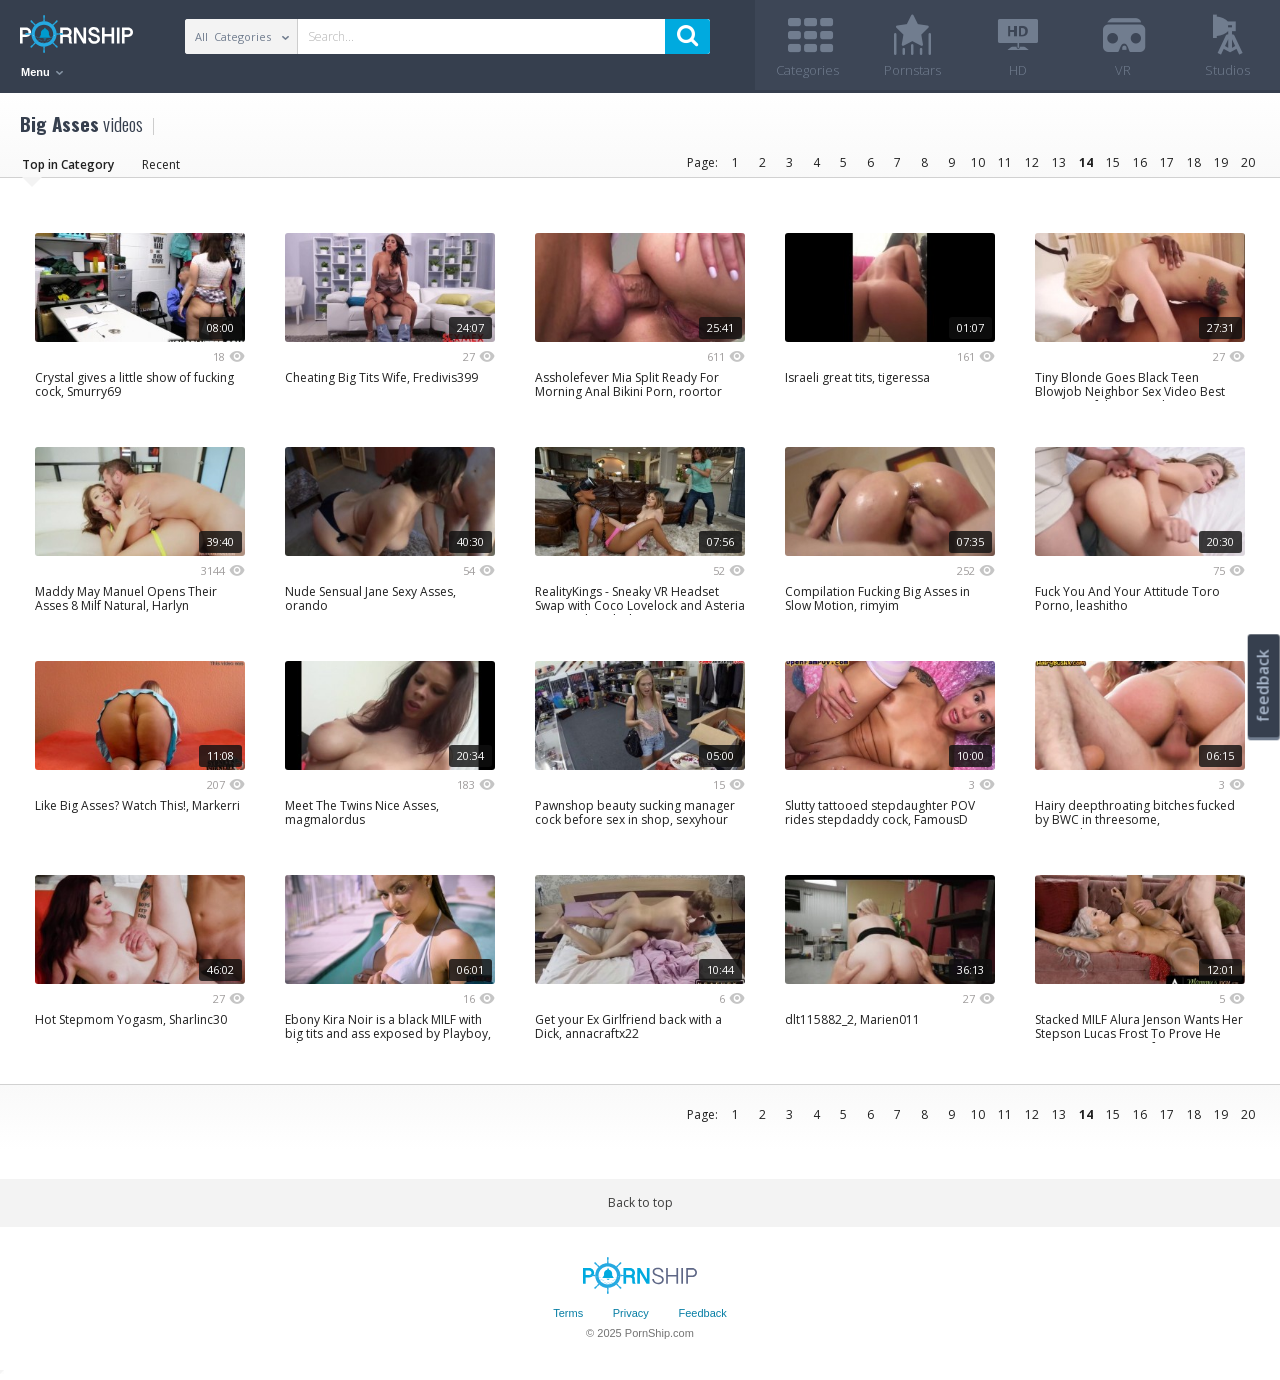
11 (1005, 162)
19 (1221, 162)
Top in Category (68, 164)
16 (1140, 162)
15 (1113, 162)
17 (1167, 162)
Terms (568, 1313)
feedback (1263, 685)
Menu (42, 72)
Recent (161, 164)
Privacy (631, 1313)
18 (1194, 162)
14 (1086, 162)
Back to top (640, 1202)
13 (1059, 162)
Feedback (702, 1313)
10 (978, 162)
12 (1032, 162)
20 (1248, 162)
